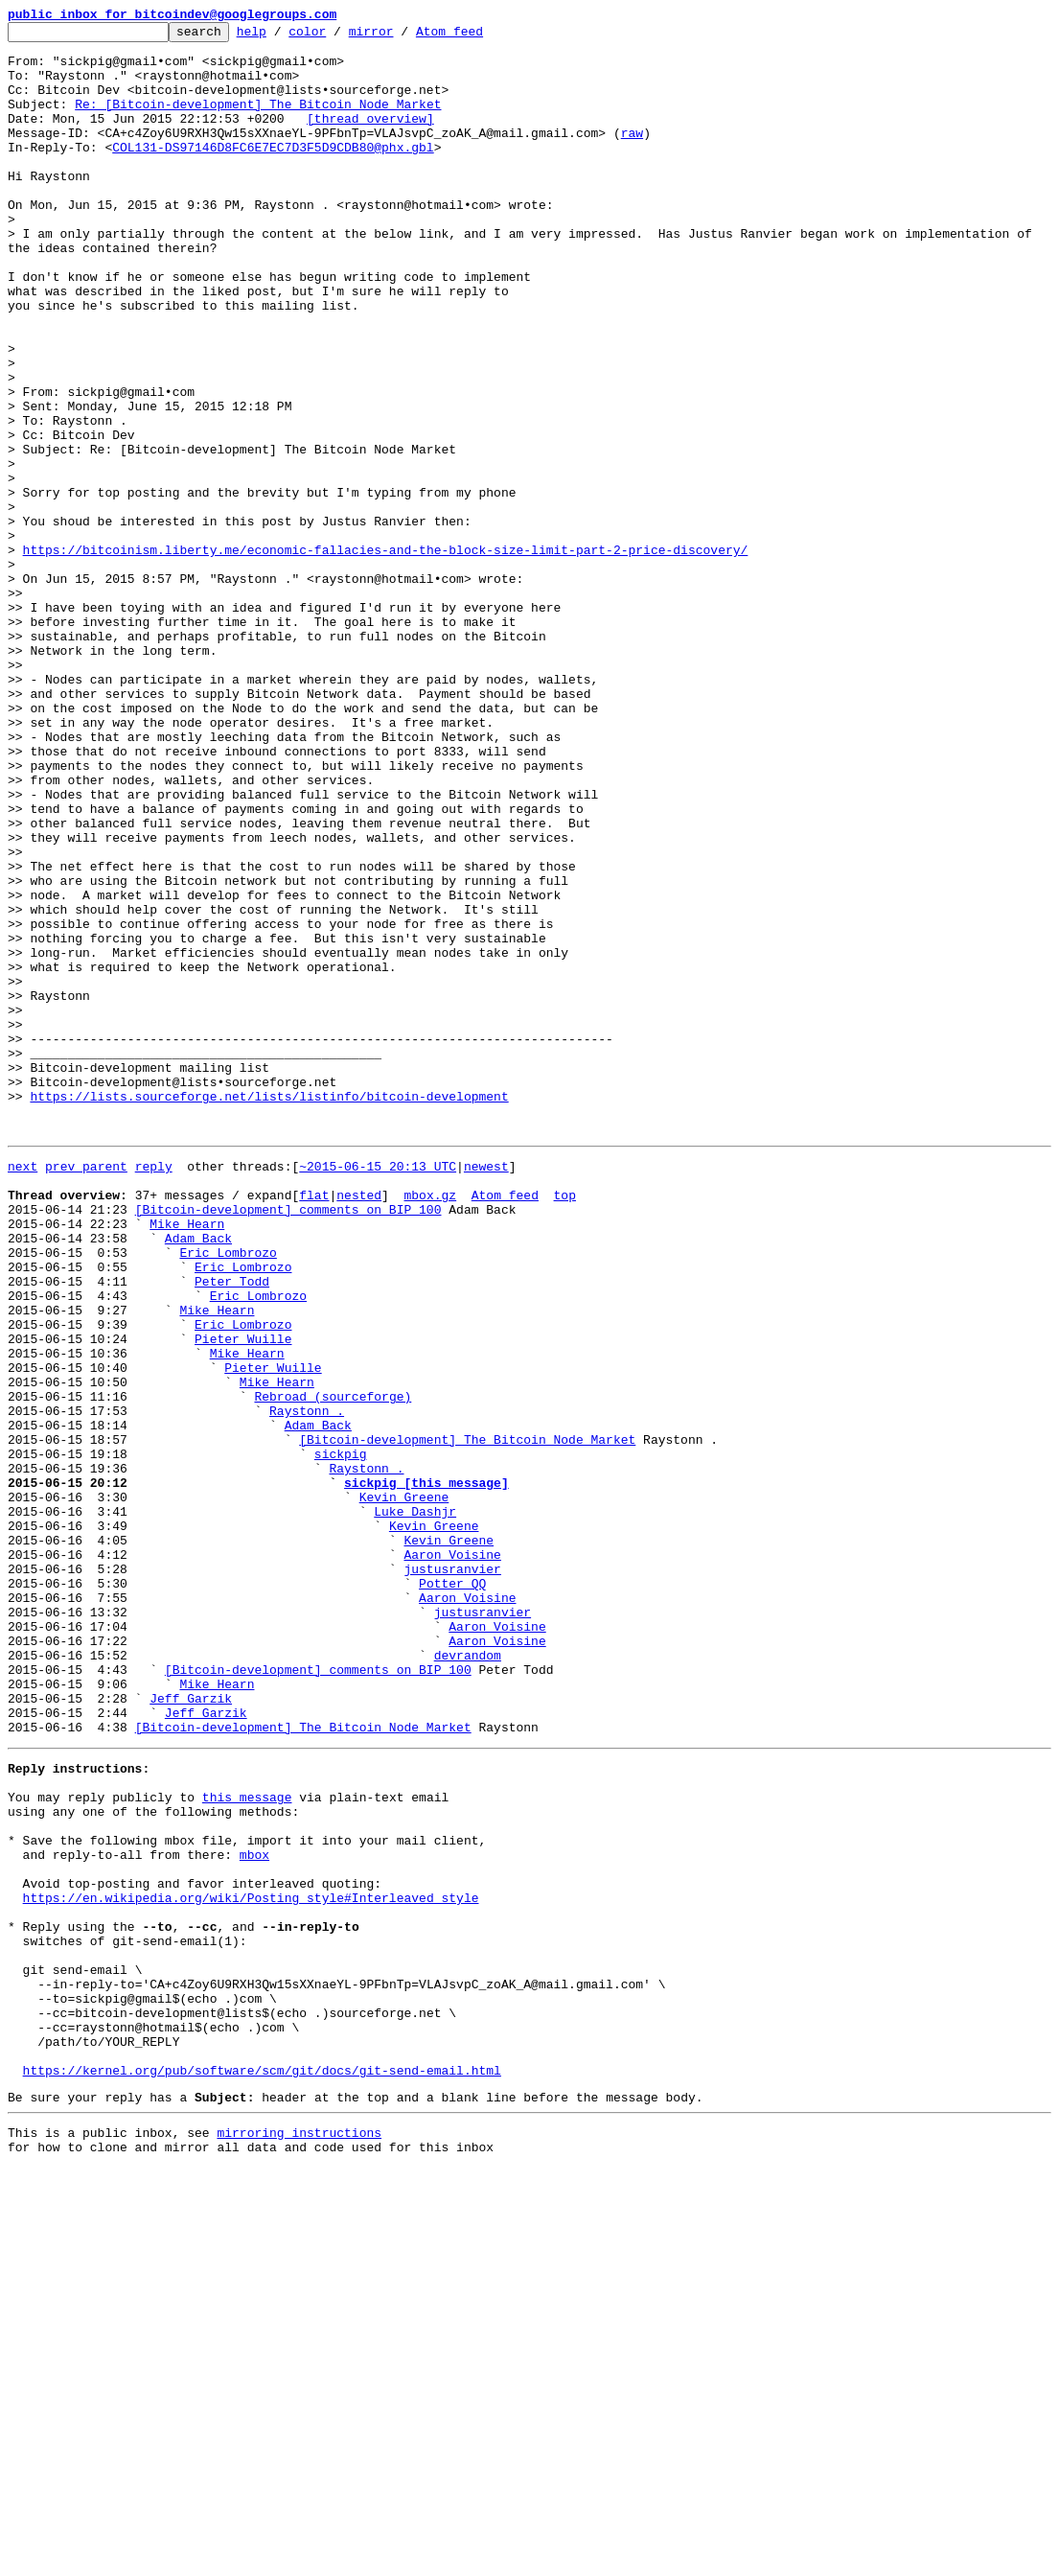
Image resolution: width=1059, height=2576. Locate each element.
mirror (401, 36)
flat (314, 1424)
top (564, 1424)
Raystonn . (306, 1683)
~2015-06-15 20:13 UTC (377, 1390)
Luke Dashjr (415, 1804)
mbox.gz (429, 1424)
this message (247, 2141)
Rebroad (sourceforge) (332, 1666)
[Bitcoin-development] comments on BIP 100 (288, 1441)
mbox (254, 2210)
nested (358, 1424)
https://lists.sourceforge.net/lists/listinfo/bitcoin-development (269, 1311)
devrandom (467, 1976)
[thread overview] (370, 138)
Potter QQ (452, 1890)
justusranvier (451, 1873)
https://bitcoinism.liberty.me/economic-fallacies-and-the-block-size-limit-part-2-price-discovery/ (385, 655)
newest (486, 1390)
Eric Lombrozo (227, 1493)
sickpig (340, 1735)
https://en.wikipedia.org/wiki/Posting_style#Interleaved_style (251, 2262)
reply (154, 1390)
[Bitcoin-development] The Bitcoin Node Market (467, 1718)
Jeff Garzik (191, 2028)
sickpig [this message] (426, 1769)
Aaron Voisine (451, 1856)
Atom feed (479, 36)
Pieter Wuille (243, 1597)
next (22, 1390)
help (281, 36)
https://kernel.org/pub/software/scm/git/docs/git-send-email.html (262, 2469)
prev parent (86, 1390)
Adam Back (198, 1476)
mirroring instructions (299, 2537)
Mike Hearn (187, 1459)
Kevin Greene (404, 1787)
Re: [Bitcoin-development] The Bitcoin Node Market (258, 120)
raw (632, 155)
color (337, 36)
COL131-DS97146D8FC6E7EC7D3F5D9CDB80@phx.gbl (272, 172)
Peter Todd (232, 1528)
